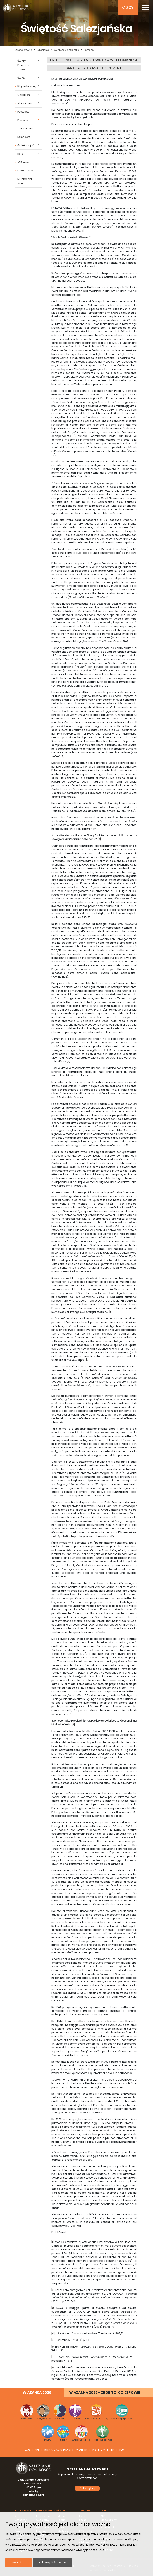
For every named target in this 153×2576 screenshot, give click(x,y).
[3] (99, 839)
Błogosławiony (26, 86)
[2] (89, 237)
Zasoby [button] (85, 2510)
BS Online (81, 2450)
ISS (94, 2450)
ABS (103, 2450)
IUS (112, 2450)
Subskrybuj (87, 2488)
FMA (122, 2450)
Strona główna (23, 50)
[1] (82, 230)
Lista (20, 154)
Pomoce (89, 50)
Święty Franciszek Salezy (24, 65)
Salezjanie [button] (23, 2510)
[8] (73, 1724)
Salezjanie (43, 50)
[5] (110, 1312)
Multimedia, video (24, 181)
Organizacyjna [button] (48, 2510)
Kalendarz (23, 137)
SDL (37, 2450)
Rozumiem (18, 2562)
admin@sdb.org (33, 2495)
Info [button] (104, 2510)
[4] (68, 1061)
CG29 (128, 7)
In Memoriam (25, 170)
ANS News (23, 162)
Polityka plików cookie (52, 2562)
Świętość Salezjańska (66, 50)
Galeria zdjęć (25, 145)
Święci (21, 78)
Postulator (23, 111)
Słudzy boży (25, 103)
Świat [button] (62, 2510)
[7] (70, 1714)
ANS (27, 2450)
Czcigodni (23, 95)
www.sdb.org (102, 2375)
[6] (87, 1360)
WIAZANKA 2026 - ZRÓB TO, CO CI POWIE (104, 2392)
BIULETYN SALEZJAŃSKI (57, 2450)
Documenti (27, 128)
